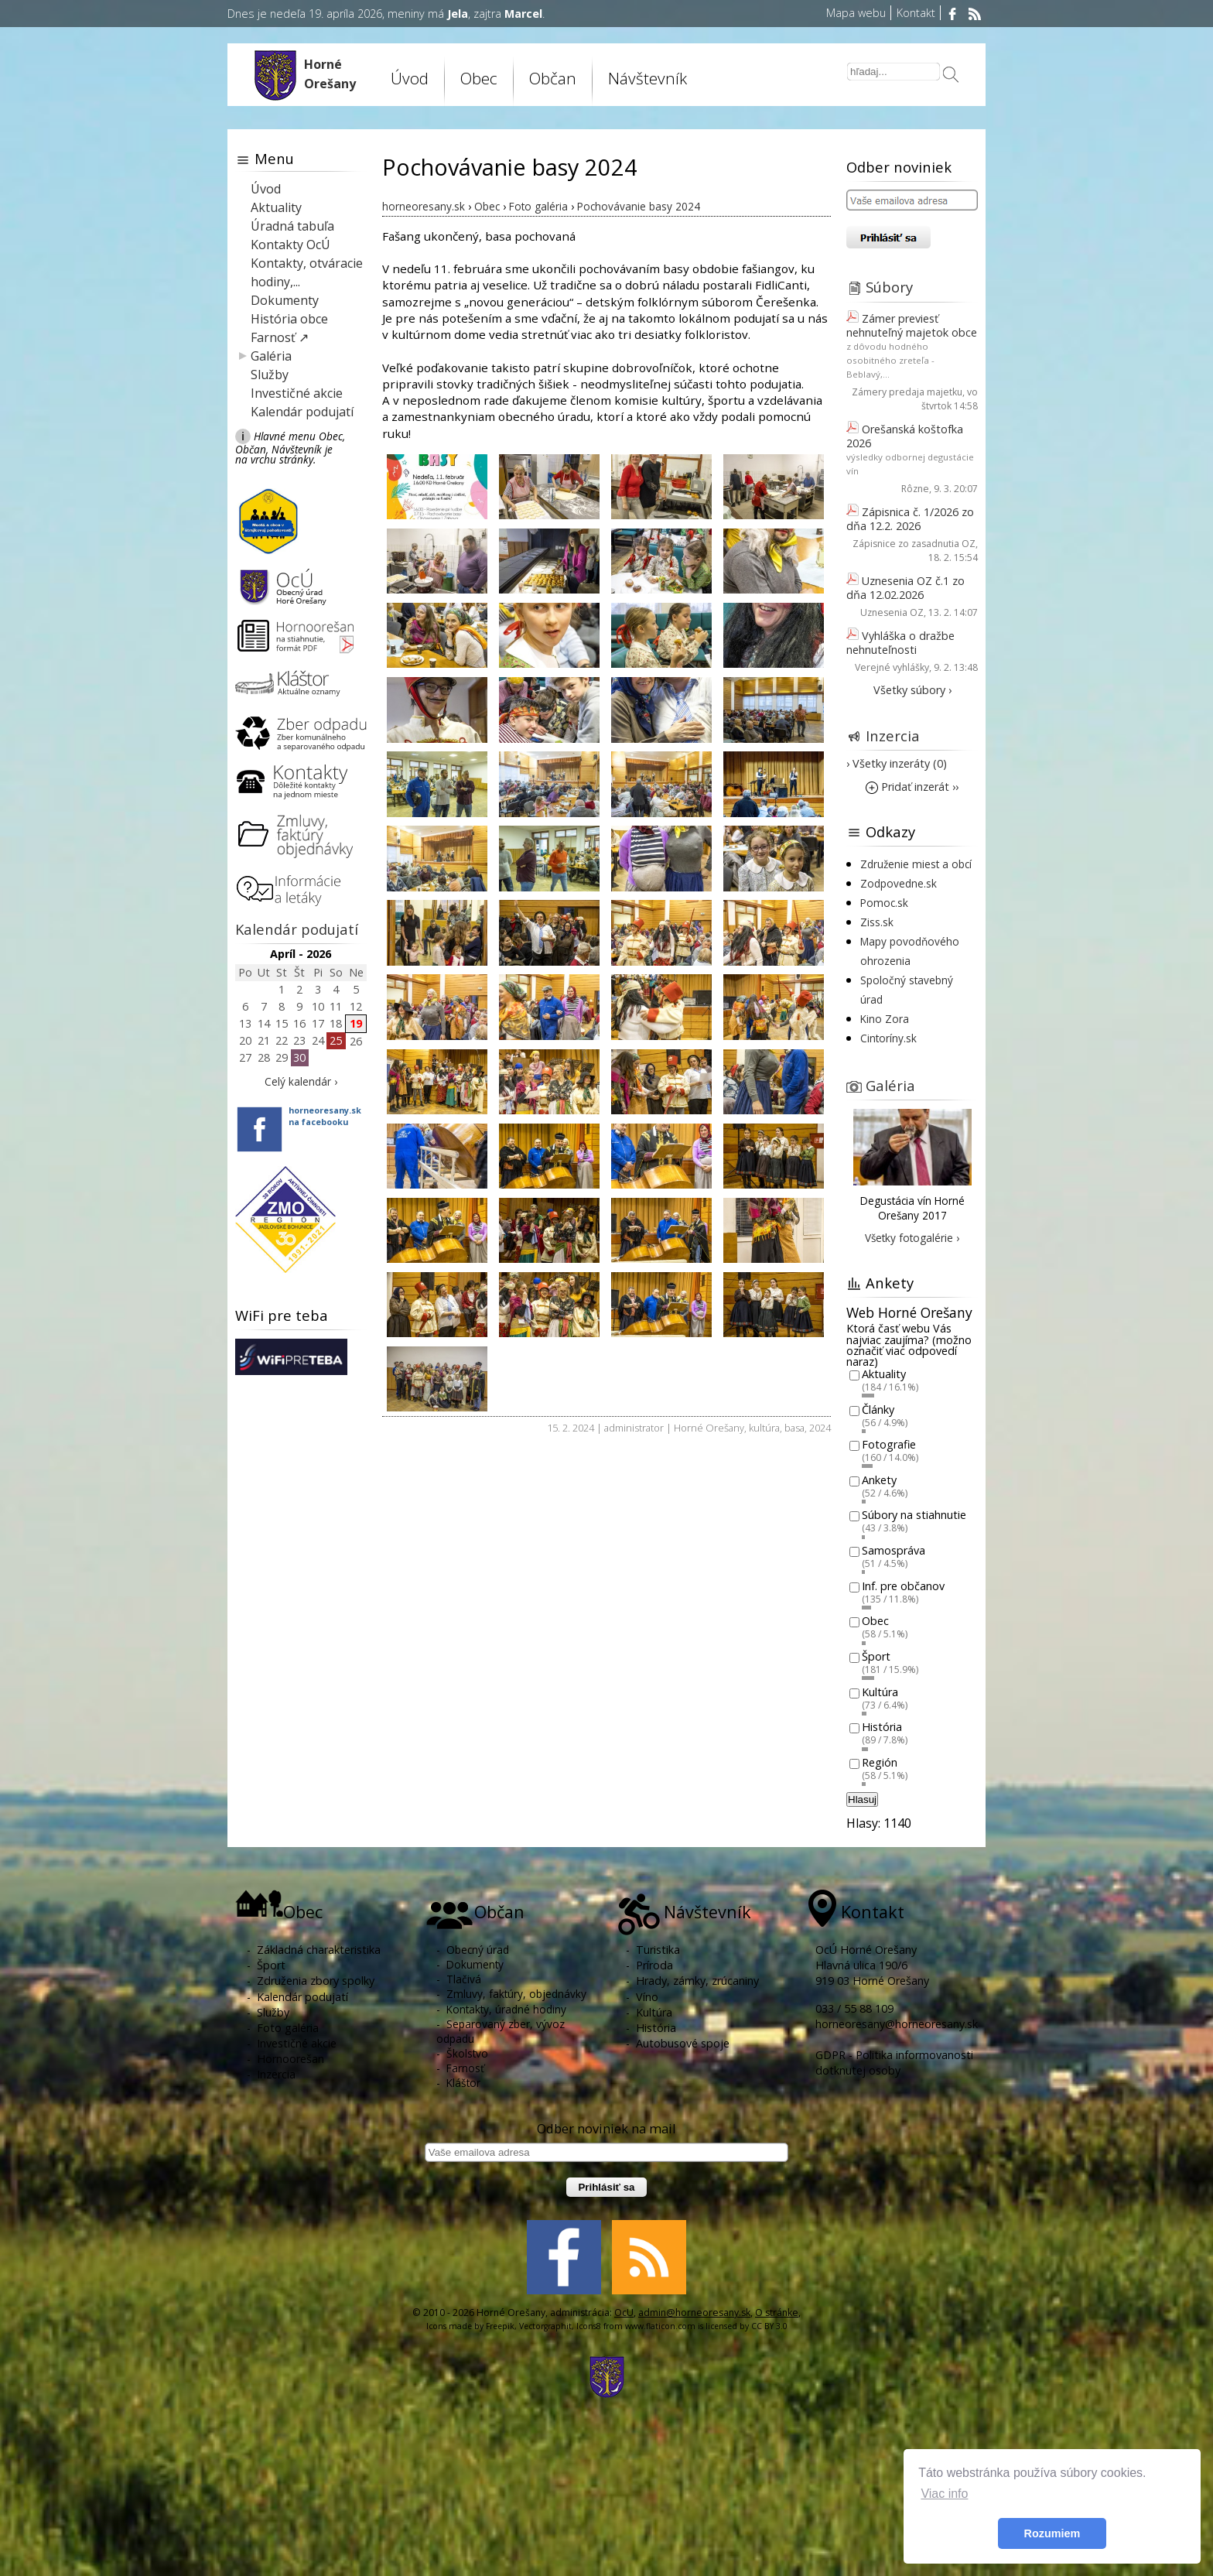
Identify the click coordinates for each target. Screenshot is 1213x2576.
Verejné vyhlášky (892, 667)
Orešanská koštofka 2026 (904, 436)
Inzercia (893, 735)
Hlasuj (862, 1799)
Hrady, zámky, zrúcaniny (697, 1980)
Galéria (271, 355)
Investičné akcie (297, 393)
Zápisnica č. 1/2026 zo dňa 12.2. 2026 (910, 519)
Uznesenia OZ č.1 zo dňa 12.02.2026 (905, 587)
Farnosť (465, 2068)
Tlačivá (463, 1979)
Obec (478, 78)
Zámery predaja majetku (907, 392)
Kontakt (916, 12)
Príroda (654, 1965)
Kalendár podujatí (302, 411)
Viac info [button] (944, 2493)
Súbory (889, 286)
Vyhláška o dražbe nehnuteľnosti (900, 642)
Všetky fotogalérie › (912, 1237)
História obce (289, 318)
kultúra (764, 1428)
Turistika (658, 1949)
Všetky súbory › (912, 689)
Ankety (879, 1480)
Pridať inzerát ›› (912, 786)
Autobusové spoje (683, 2043)
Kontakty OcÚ (290, 244)
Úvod (410, 78)
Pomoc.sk (884, 902)
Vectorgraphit (545, 2326)
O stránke (776, 2312)
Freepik (500, 2326)
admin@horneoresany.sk (694, 2312)
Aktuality (276, 207)
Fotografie (889, 1445)
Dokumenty (285, 300)
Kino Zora (884, 1018)
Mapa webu (856, 12)
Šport (876, 1656)
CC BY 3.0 (769, 2326)
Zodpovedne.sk (898, 883)
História (882, 1727)
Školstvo (467, 2053)
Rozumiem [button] (1052, 2533)
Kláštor (463, 2082)
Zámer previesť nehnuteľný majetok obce (911, 325)
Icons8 (588, 2326)
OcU (624, 2312)
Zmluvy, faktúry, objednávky (516, 1993)
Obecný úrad (477, 1949)
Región (879, 1762)
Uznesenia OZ (892, 612)
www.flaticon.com (660, 2326)
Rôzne (915, 488)
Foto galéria (288, 2027)
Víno (647, 1996)
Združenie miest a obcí (916, 864)
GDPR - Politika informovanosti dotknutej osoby (894, 2062)
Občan (552, 78)
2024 (820, 1428)
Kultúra (880, 1692)
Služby (270, 374)
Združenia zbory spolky (315, 1980)
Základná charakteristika (319, 1949)
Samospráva (893, 1550)
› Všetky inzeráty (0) (896, 763)
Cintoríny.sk (888, 1038)
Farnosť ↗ (280, 337)
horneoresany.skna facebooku (325, 1115)
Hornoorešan (290, 2058)
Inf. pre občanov (903, 1586)
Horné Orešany (709, 1428)
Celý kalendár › (301, 1081)
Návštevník (647, 78)
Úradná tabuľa (292, 225)
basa (794, 1428)
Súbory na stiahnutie (914, 1515)
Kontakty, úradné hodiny (506, 2009)
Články (878, 1409)
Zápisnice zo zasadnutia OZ (914, 543)
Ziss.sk (877, 922)
